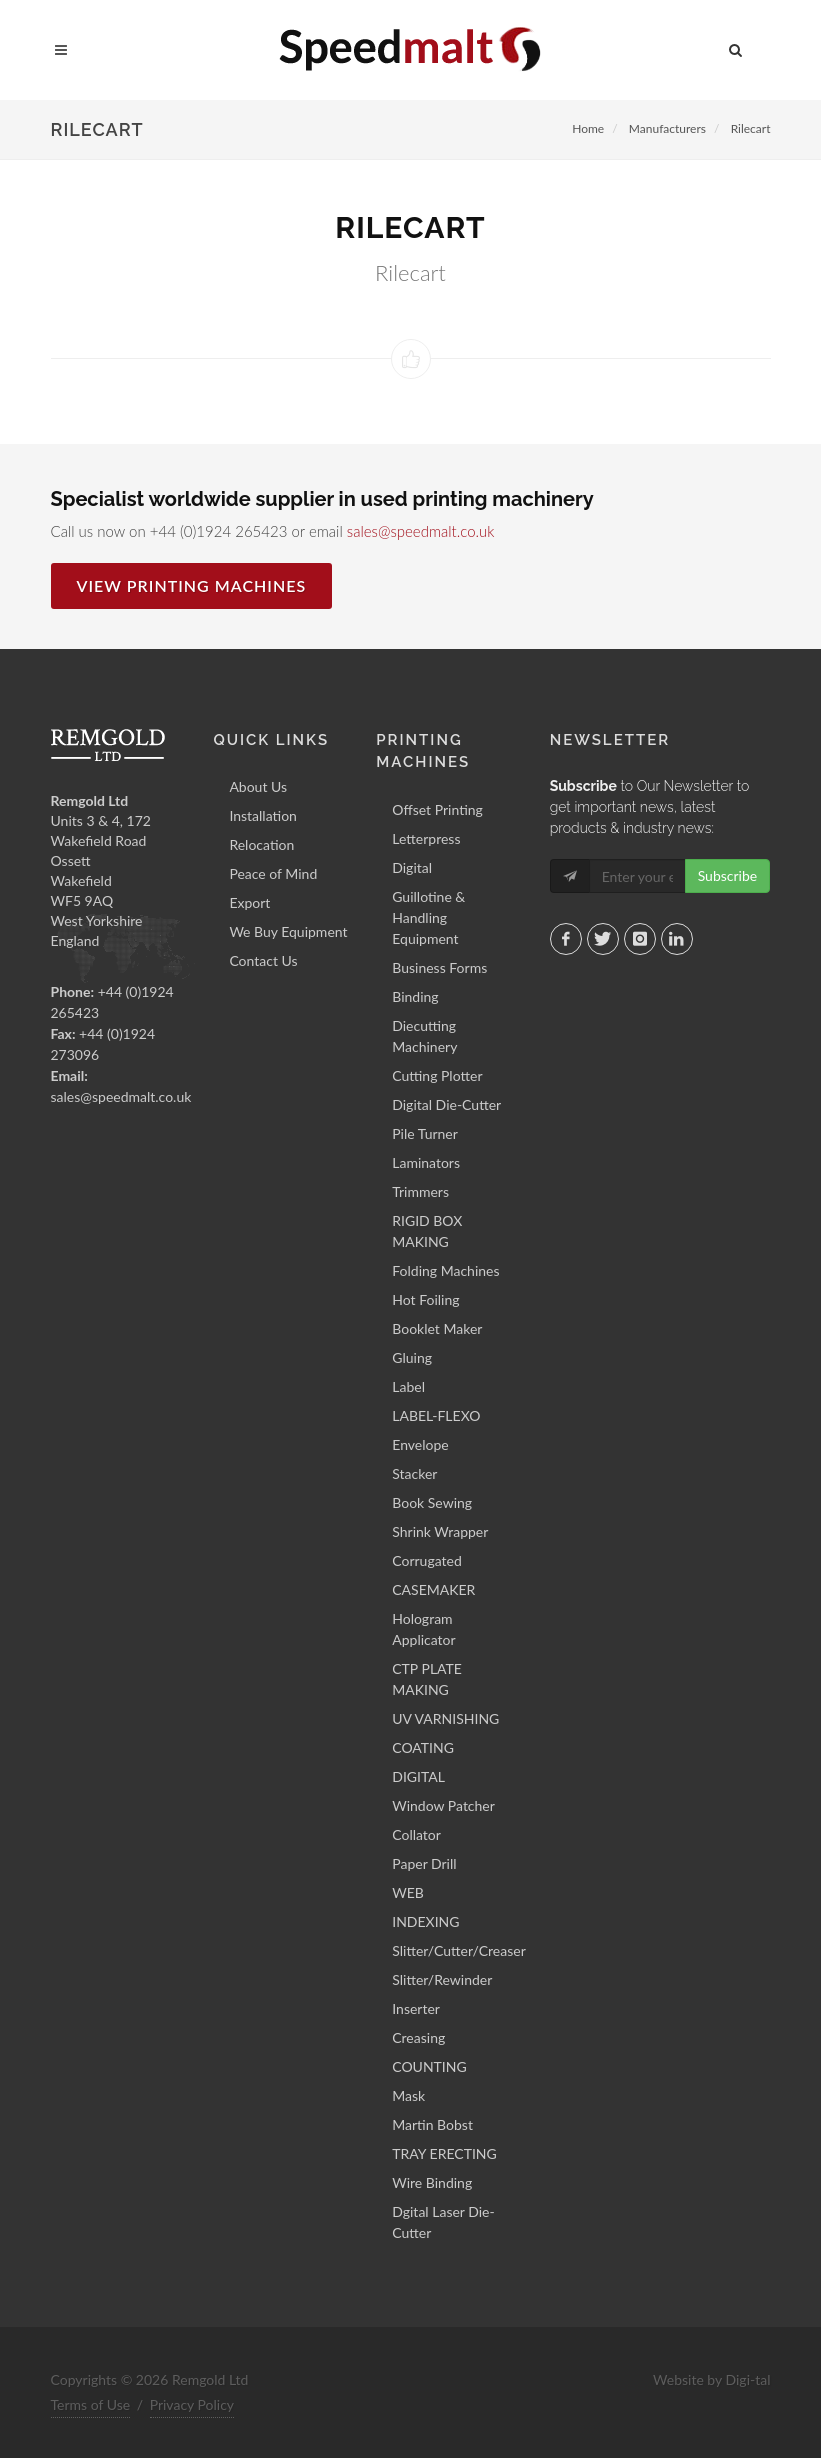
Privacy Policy (192, 2404)
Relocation (261, 844)
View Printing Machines (192, 585)
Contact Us (263, 960)
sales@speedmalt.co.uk (421, 531)
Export (249, 902)
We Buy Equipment (288, 931)
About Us (258, 786)
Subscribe (728, 875)
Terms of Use (91, 2404)
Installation (263, 815)
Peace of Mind (273, 873)
